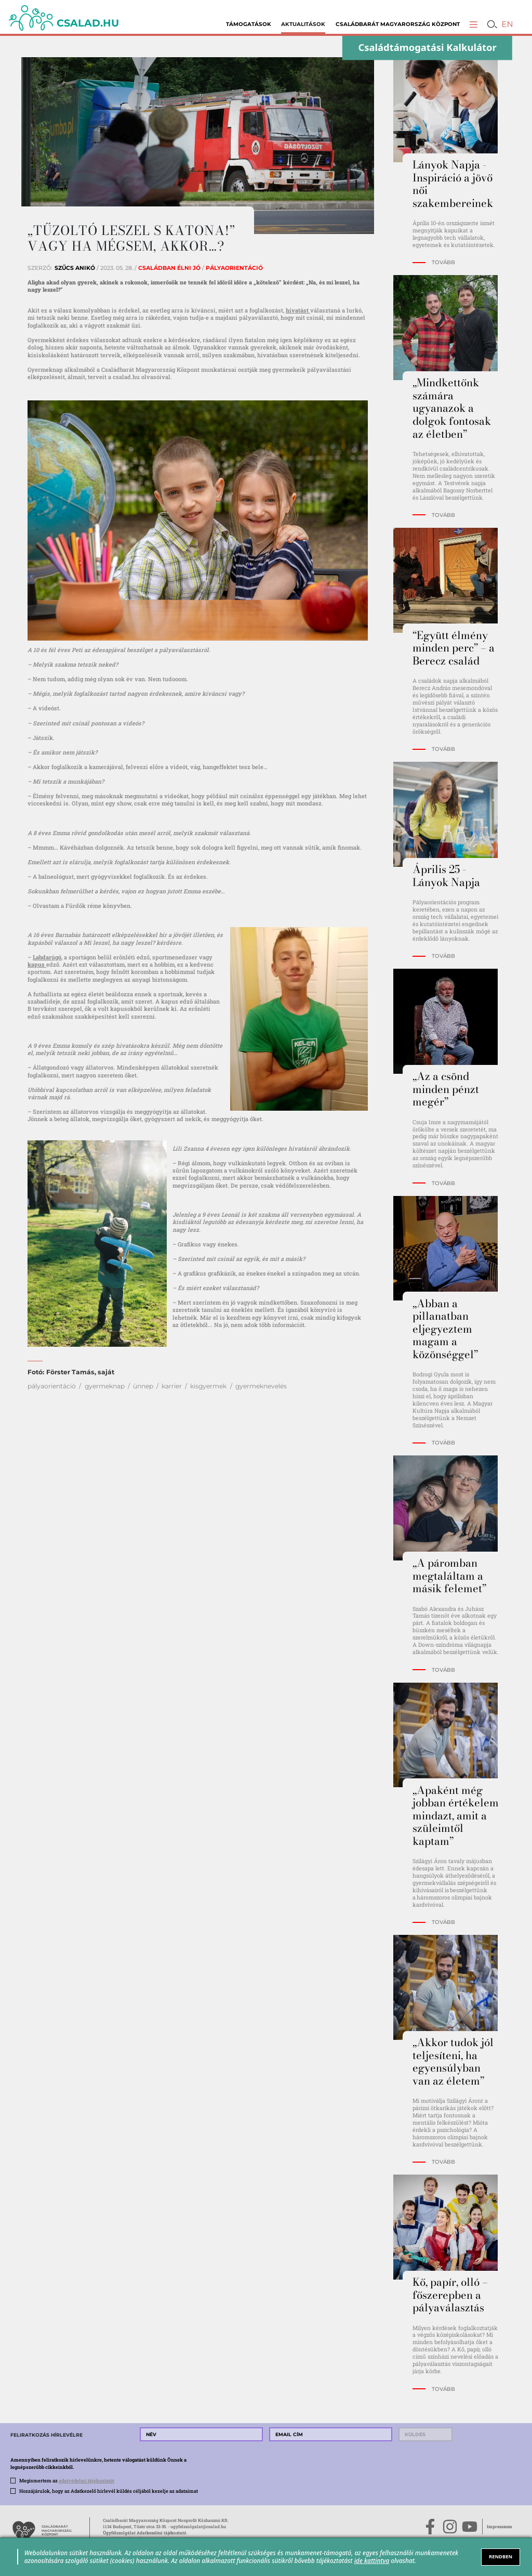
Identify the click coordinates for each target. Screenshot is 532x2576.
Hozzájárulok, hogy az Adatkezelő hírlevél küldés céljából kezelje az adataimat (108, 2491)
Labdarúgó (47, 957)
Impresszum (499, 2526)
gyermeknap (105, 1386)
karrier (172, 1386)
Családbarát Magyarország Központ (398, 24)
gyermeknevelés (261, 1386)
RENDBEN (500, 2556)
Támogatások (248, 24)
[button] (473, 24)
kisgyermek (208, 1386)
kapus (37, 964)
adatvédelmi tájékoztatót (86, 2480)
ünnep (143, 1386)
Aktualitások (303, 24)
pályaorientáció (52, 1386)
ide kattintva (372, 2560)
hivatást (298, 310)
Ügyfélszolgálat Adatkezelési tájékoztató (145, 2532)
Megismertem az (66, 2480)
